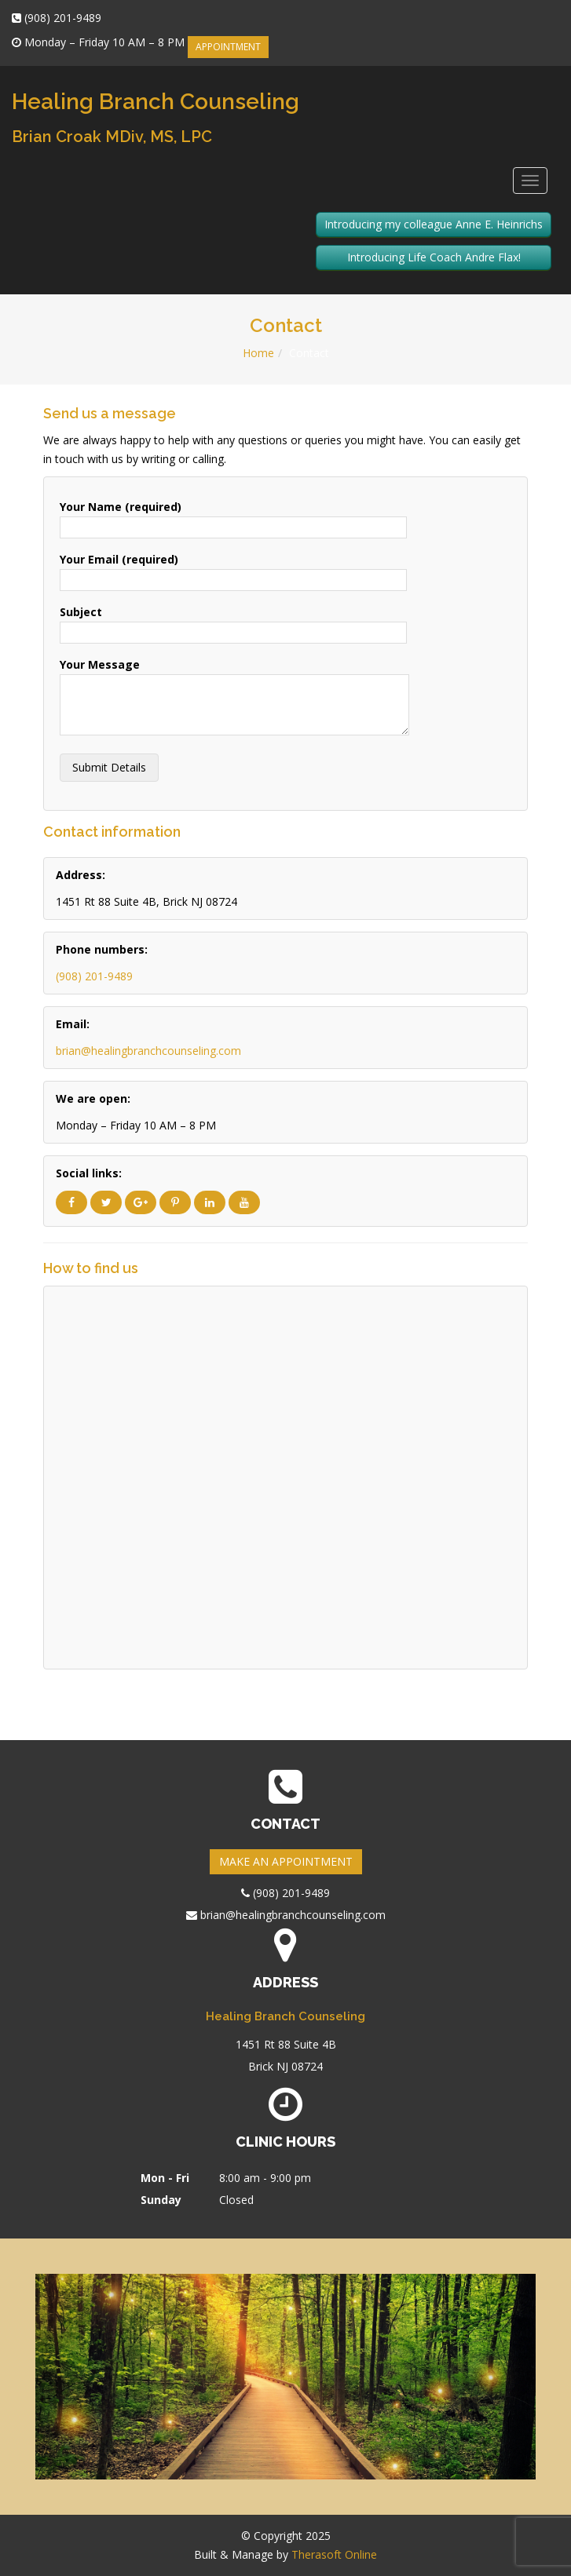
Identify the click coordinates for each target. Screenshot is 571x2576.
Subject (233, 622)
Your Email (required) (233, 569)
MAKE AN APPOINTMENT (286, 1861)
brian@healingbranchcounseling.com (148, 1050)
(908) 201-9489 (94, 976)
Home (258, 352)
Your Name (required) (233, 517)
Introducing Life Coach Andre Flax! (434, 257)
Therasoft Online (334, 2554)
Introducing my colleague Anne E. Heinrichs (433, 224)
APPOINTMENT (228, 46)
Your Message (234, 698)
